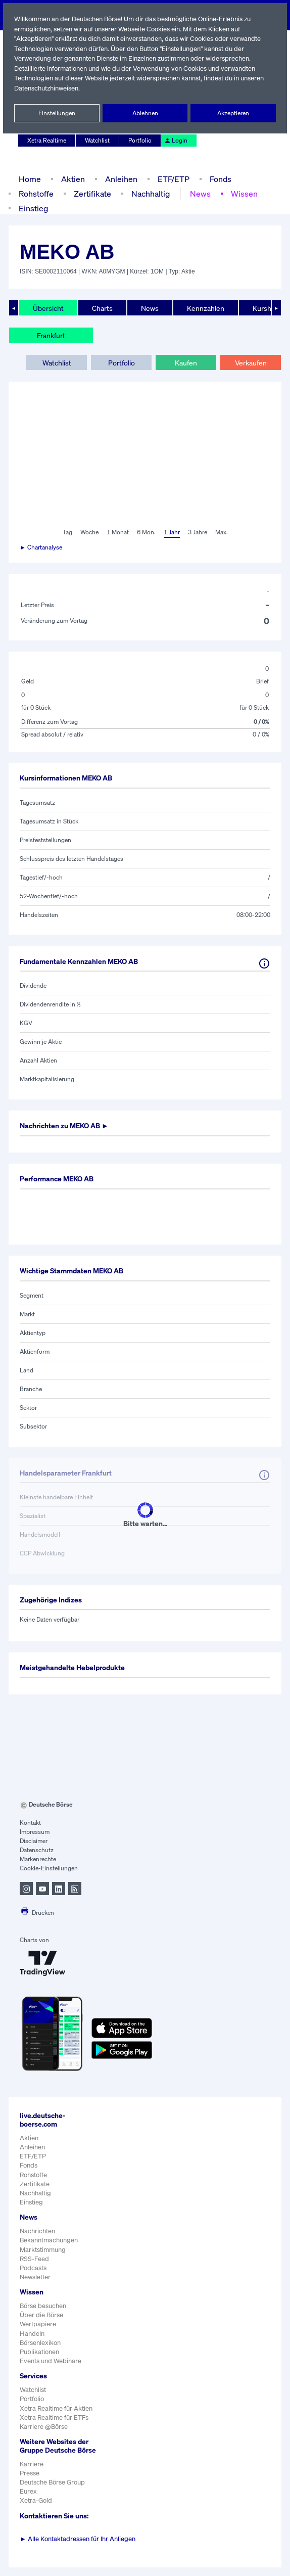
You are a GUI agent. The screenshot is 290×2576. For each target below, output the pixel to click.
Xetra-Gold (36, 2509)
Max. (222, 532)
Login (175, 140)
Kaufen (186, 362)
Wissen (241, 193)
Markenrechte (38, 1859)
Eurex (28, 2500)
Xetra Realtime (47, 140)
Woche (88, 532)
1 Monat (117, 532)
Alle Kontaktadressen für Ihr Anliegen (78, 2547)
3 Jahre (197, 532)
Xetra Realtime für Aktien (56, 2408)
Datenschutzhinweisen (73, 88)
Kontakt (30, 1822)
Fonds (219, 178)
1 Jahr (171, 532)
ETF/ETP (171, 178)
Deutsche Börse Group (53, 2491)
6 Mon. (145, 532)
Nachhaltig (148, 193)
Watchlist (98, 140)
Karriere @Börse (44, 2426)
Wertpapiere (38, 2324)
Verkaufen (250, 362)
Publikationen (39, 2352)
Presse (30, 2482)
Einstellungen (56, 113)
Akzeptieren (233, 113)
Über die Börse (42, 2315)
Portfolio (140, 140)
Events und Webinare (51, 2361)
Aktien (72, 178)
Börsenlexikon (40, 2343)
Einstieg (33, 208)
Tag (66, 532)
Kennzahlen (204, 308)
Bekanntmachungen (49, 2240)
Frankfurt (51, 335)
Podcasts (33, 2268)
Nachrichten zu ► (67, 1126)
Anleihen (118, 178)
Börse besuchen (43, 2306)
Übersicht (48, 308)
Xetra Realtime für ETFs (55, 2417)
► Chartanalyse (41, 547)
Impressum (35, 1831)
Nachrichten (37, 2231)
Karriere (31, 2472)
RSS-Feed (35, 2259)
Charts (101, 308)
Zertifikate (91, 193)
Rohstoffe (36, 193)
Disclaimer (34, 1841)
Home (29, 178)
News (197, 193)
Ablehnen (145, 113)
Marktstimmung (42, 2249)
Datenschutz (37, 1850)
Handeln (32, 2333)
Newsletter (35, 2277)
